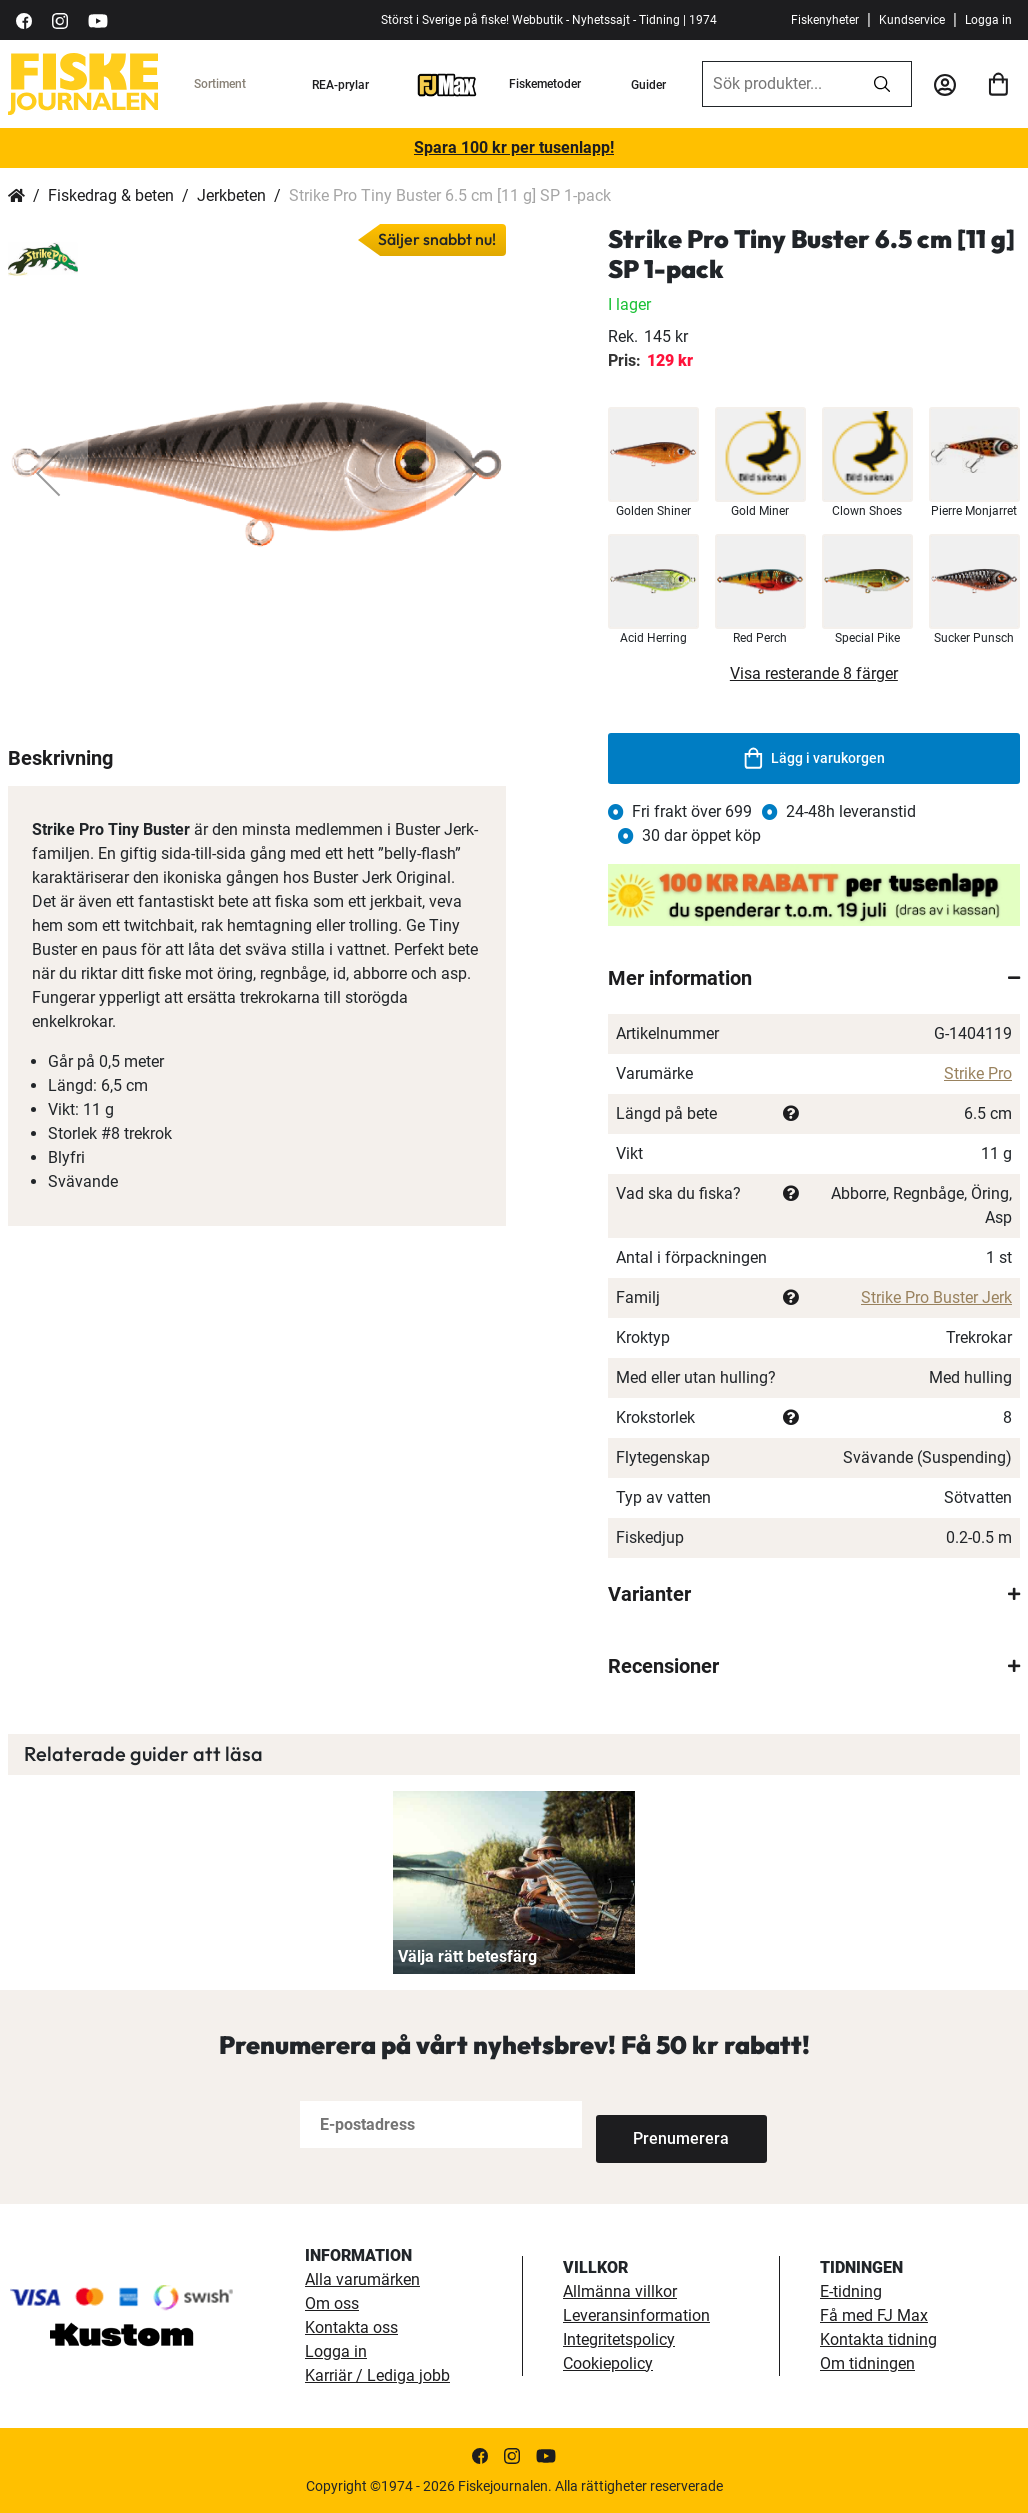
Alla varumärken (362, 2279)
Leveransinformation (636, 2315)
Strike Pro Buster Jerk (936, 1297)
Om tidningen (867, 2363)
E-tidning (851, 2291)
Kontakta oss (351, 2327)
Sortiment (220, 84)
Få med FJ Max (874, 2315)
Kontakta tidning (878, 2339)
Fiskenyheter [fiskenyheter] (825, 20)
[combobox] (778, 84)
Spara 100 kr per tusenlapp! (514, 147)
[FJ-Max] (447, 84)
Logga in (988, 20)
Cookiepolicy (608, 2363)
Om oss (332, 2303)
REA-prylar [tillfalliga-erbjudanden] (340, 85)
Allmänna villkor (620, 2291)
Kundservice (912, 20)
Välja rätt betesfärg (467, 1956)
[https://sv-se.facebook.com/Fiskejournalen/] (24, 19)
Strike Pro (978, 1073)
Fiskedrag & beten (111, 195)
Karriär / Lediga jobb (377, 2375)
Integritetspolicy (619, 2339)
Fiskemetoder (545, 84)
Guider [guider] (648, 85)
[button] (48, 473)
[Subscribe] (662, 2124)
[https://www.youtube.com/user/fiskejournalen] (98, 19)
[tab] (814, 978)
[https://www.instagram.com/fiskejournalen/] (60, 19)
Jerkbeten (231, 195)
